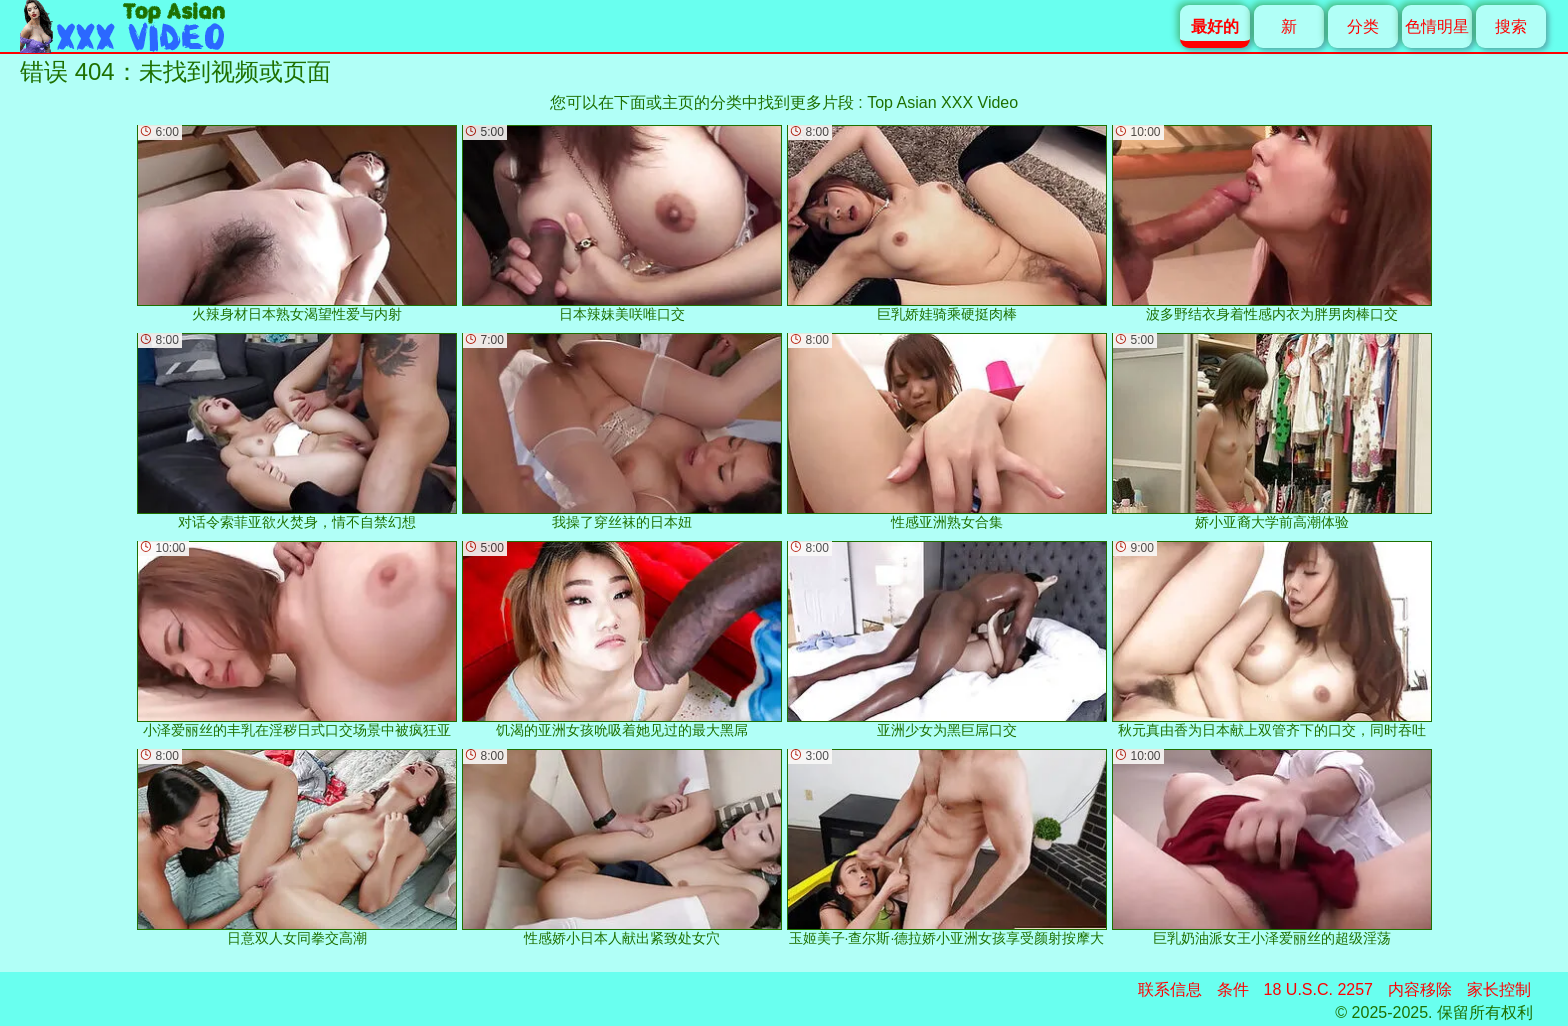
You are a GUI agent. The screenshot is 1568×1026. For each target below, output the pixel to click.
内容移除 (1420, 989)
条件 (1233, 989)
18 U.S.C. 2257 (1318, 989)
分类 (1363, 26)
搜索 (1511, 26)
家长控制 (1499, 989)
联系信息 (1170, 989)
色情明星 (1437, 26)
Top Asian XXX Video (942, 102)
